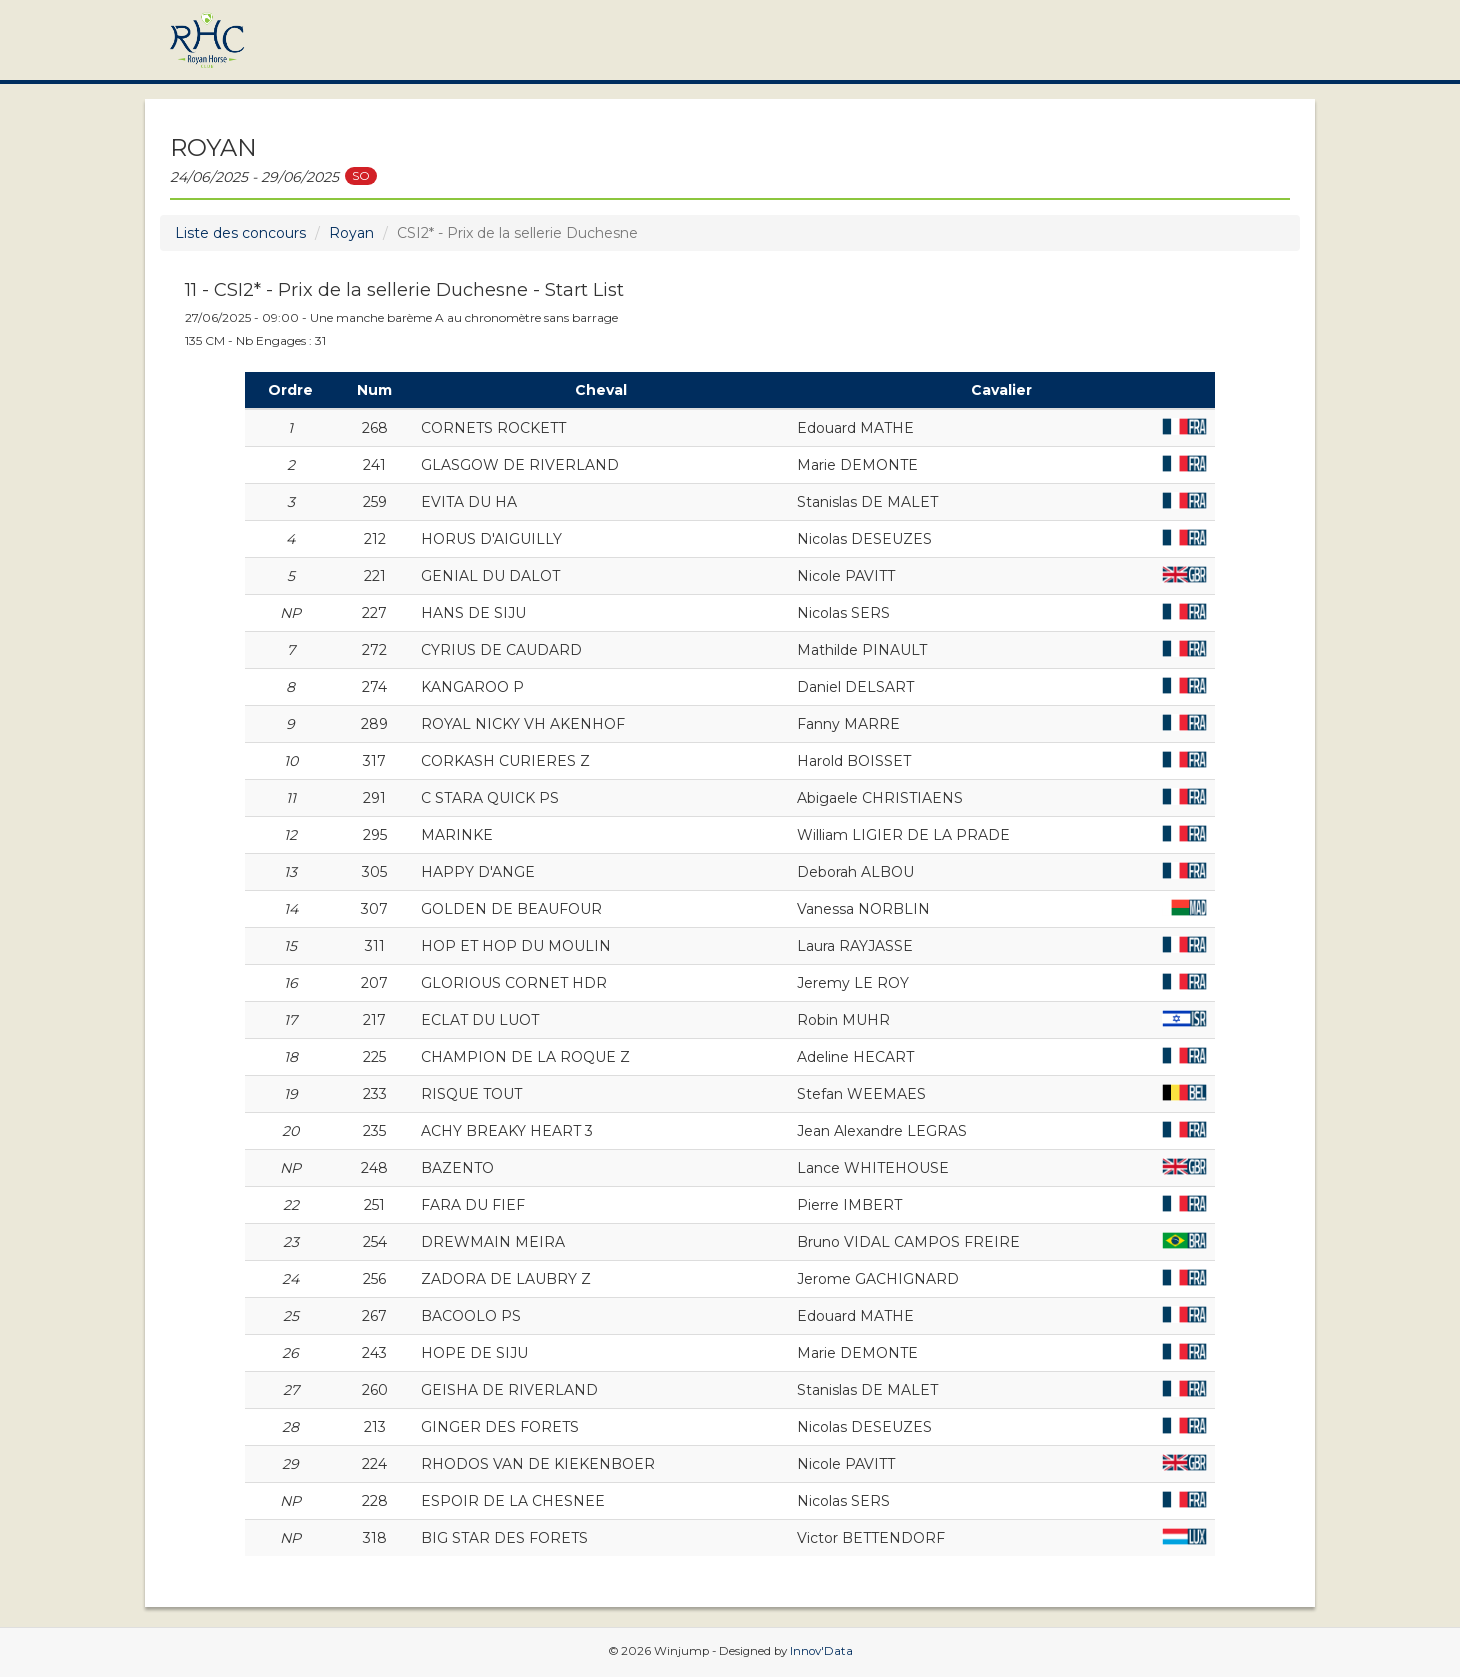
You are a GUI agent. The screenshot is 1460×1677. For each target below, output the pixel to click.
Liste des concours (240, 233)
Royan (351, 233)
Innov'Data (821, 1651)
